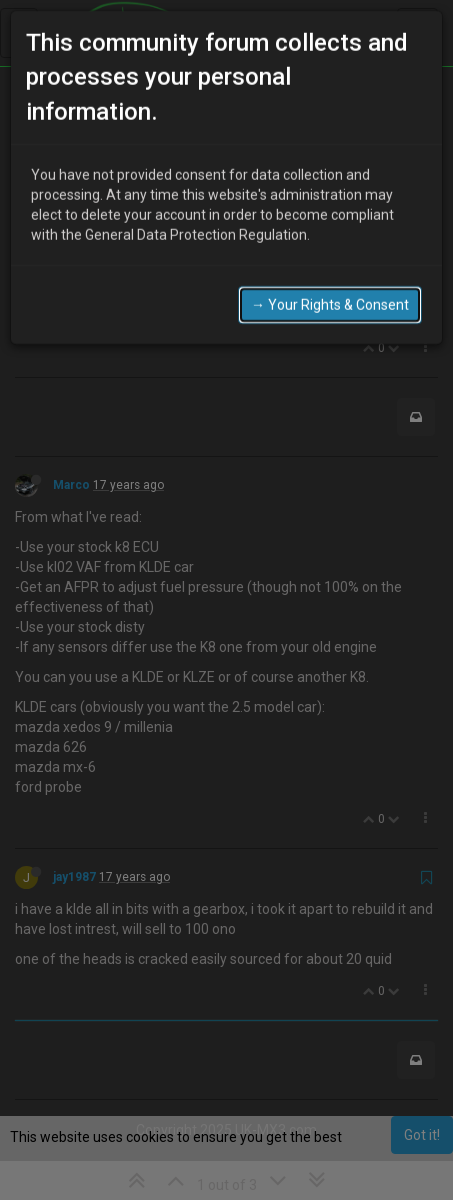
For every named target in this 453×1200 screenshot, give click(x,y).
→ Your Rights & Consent (330, 268)
